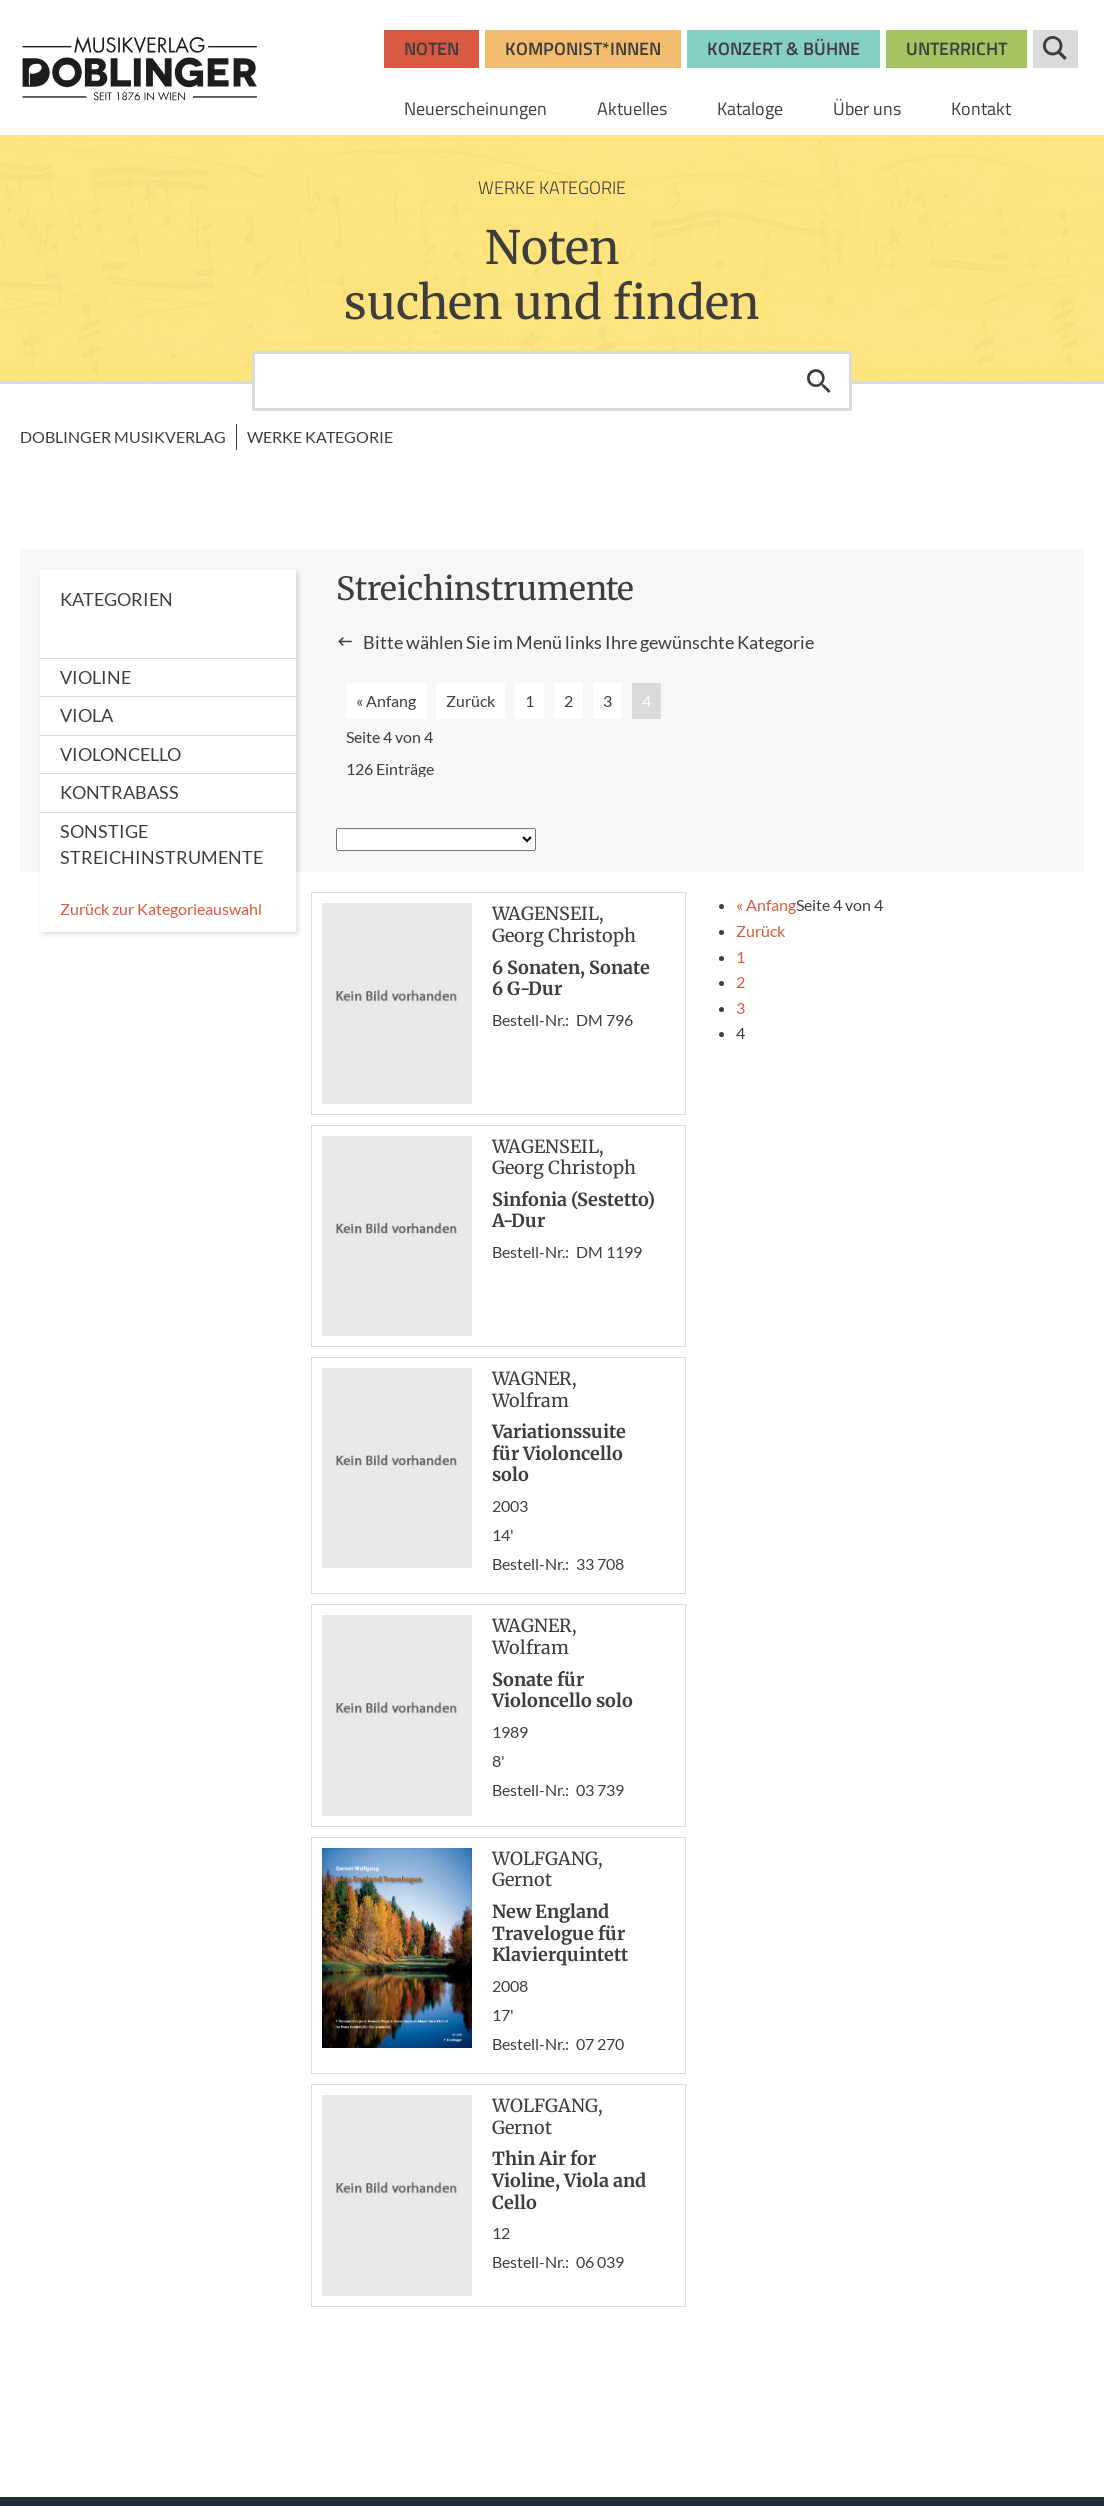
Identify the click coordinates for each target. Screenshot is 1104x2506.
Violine (95, 677)
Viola (86, 715)
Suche (1055, 49)
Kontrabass (119, 792)
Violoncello (120, 754)
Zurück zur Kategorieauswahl (161, 908)
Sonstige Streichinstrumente (161, 844)
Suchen (819, 381)
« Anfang (386, 700)
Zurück (470, 700)
